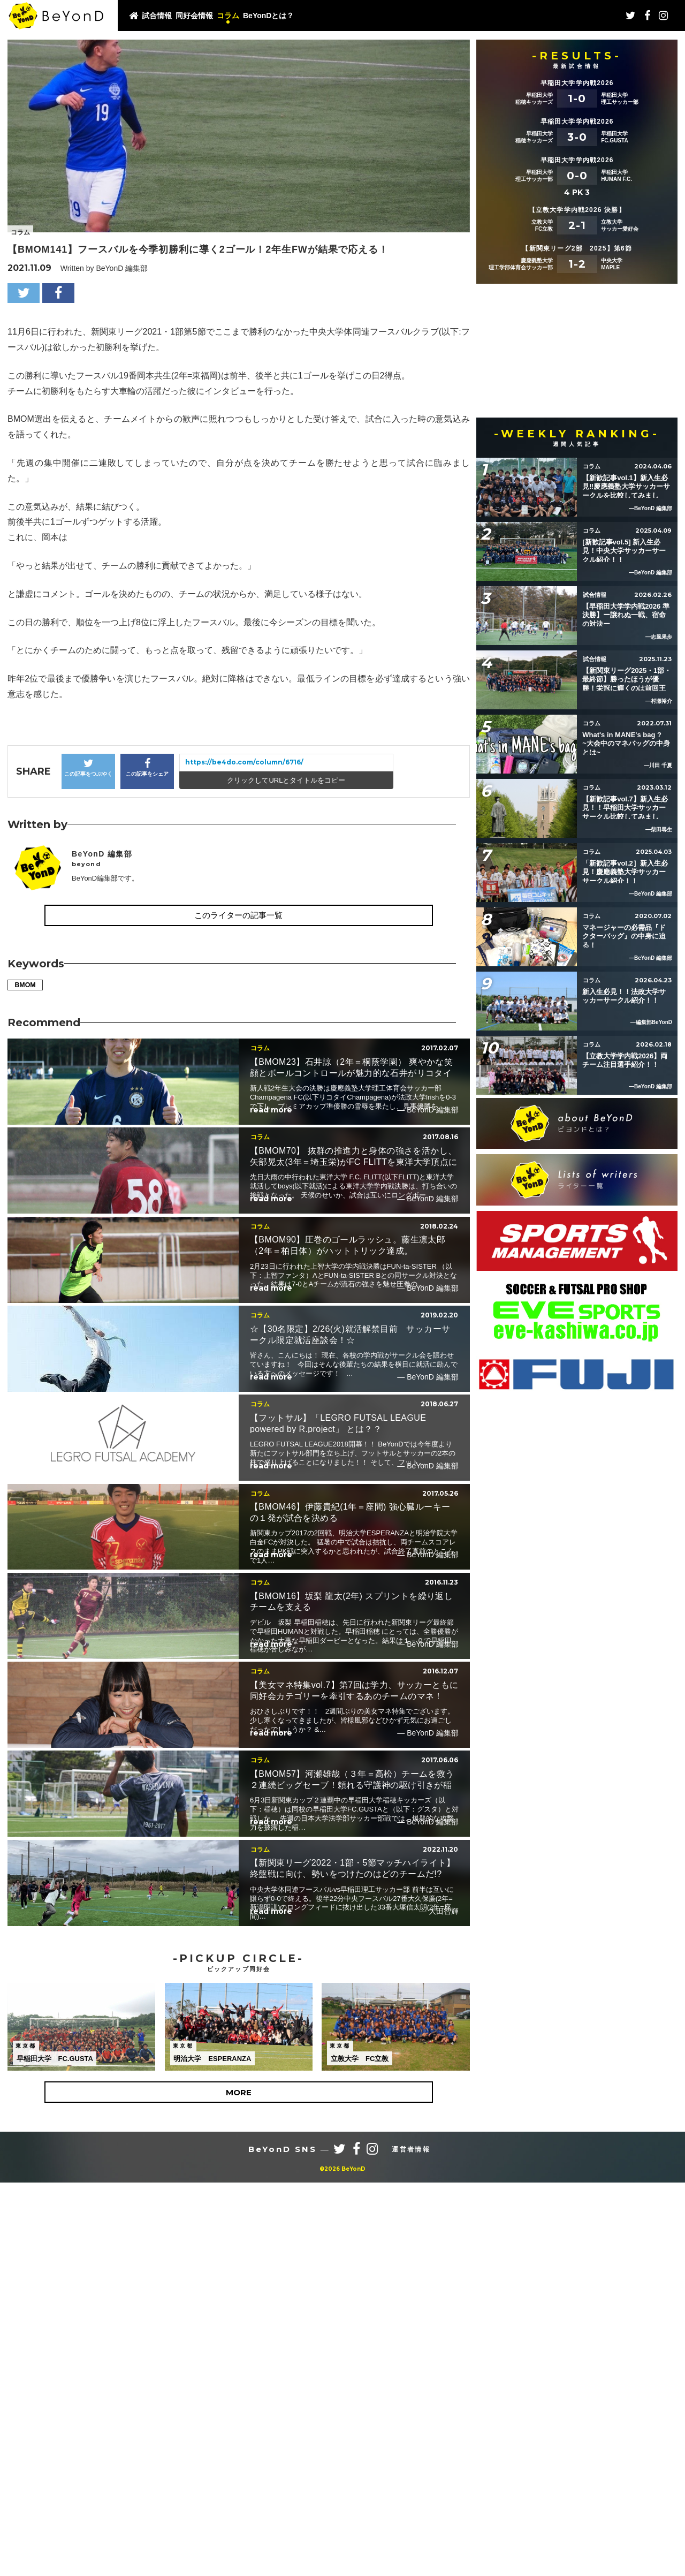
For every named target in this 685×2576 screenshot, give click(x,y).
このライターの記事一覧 (238, 915)
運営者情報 (411, 2543)
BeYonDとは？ (268, 15)
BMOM (27, 985)
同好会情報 (194, 15)
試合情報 (157, 15)
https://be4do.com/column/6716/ (244, 762)
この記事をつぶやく (88, 767)
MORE (239, 2486)
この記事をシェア (147, 767)
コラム (228, 15)
